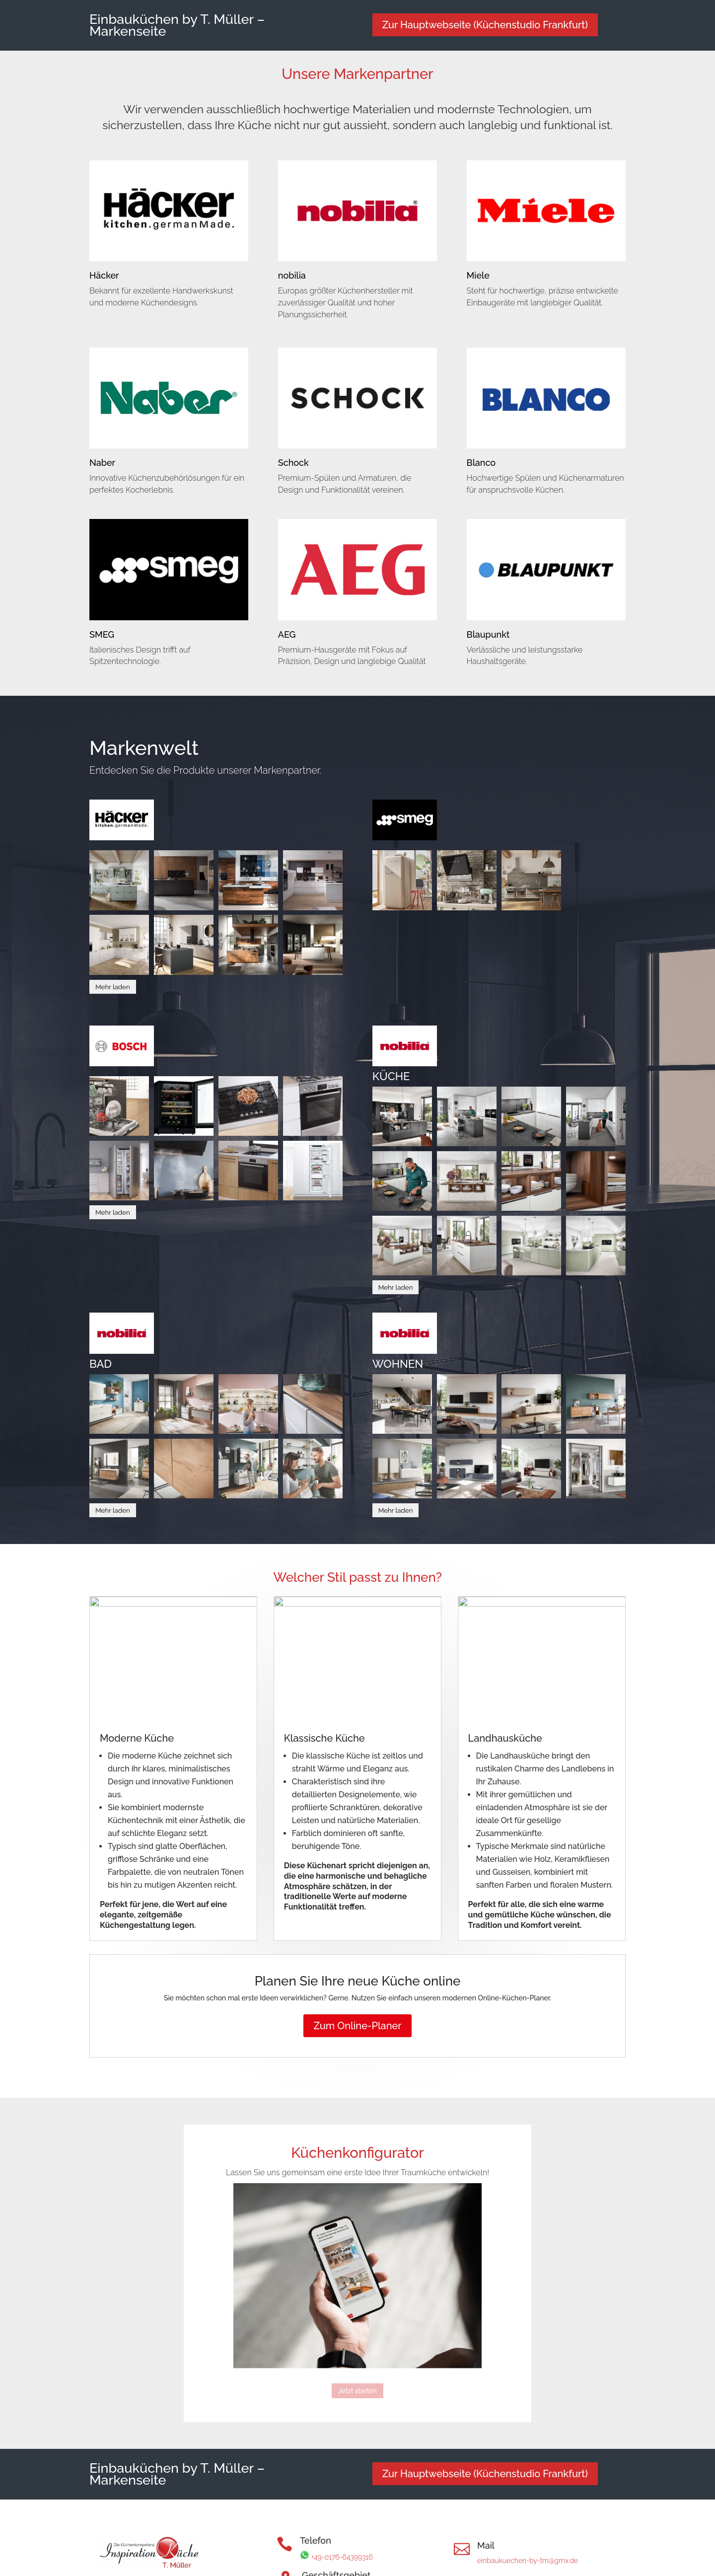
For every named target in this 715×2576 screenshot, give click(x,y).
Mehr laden (112, 987)
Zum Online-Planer (357, 2026)
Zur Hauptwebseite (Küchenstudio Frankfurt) (485, 25)
